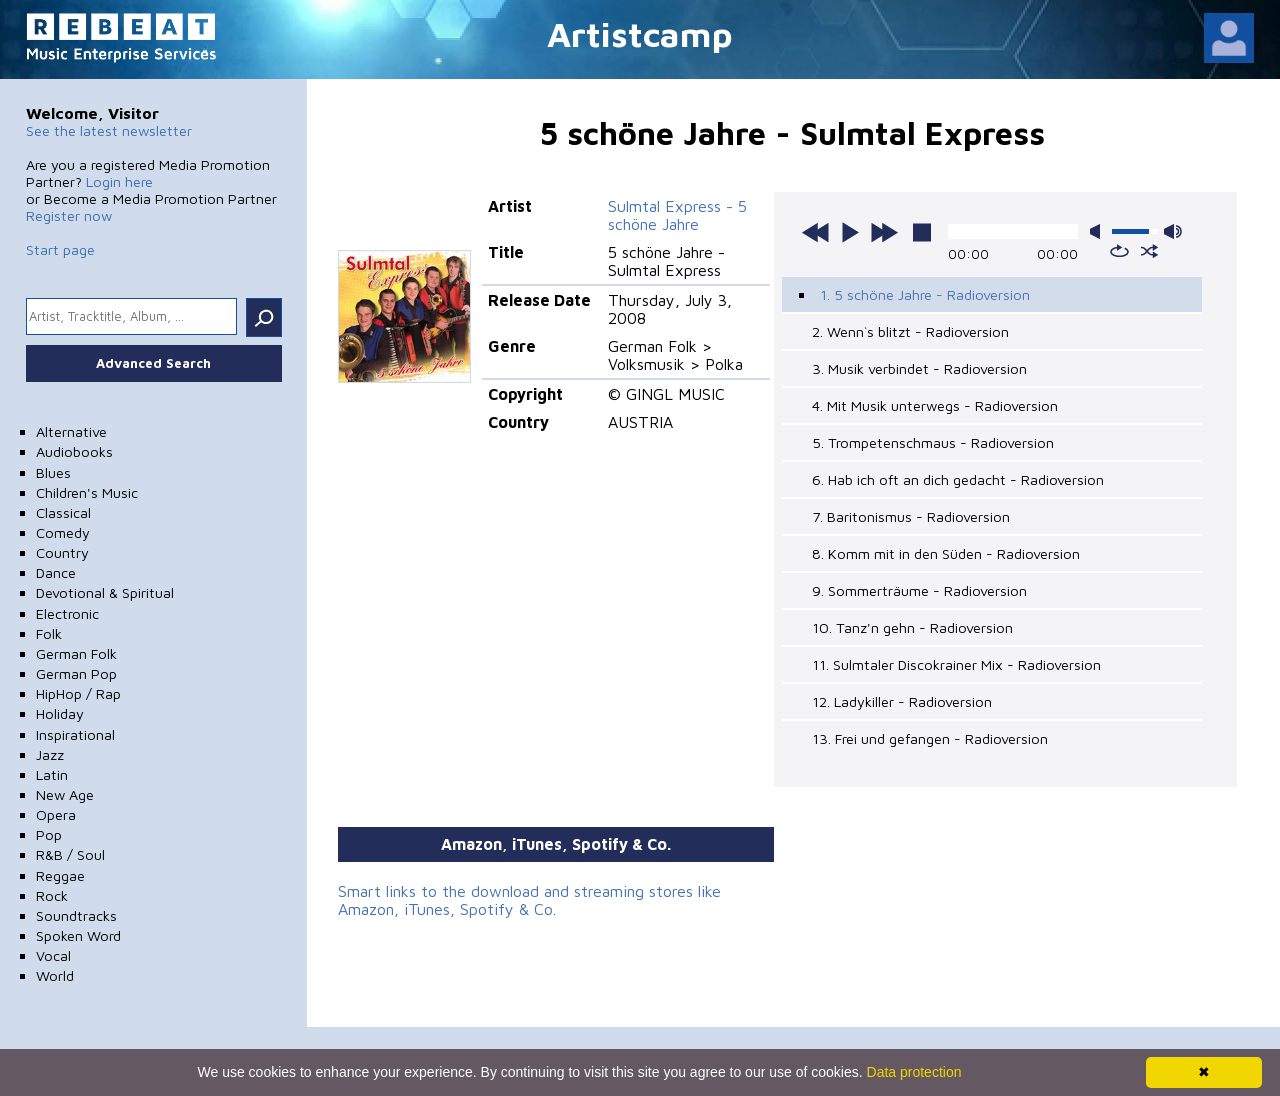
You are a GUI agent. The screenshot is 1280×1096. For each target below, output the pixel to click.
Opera (56, 814)
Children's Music (87, 492)
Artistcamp (640, 33)
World (55, 975)
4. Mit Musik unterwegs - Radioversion (935, 405)
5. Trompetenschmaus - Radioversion (933, 442)
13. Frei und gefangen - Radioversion (930, 738)
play (850, 232)
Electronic (67, 613)
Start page (60, 249)
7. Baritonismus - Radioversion (911, 516)
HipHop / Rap (78, 693)
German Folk (76, 653)
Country (62, 552)
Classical (63, 512)
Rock (52, 895)
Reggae (60, 875)
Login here (119, 181)
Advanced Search (153, 363)
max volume (1173, 231)
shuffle (1149, 251)
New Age (65, 794)
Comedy (63, 532)
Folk (49, 633)
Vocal (53, 955)
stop (922, 232)
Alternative (71, 431)
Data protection (914, 1072)
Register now (69, 215)
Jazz (50, 754)
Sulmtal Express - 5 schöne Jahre (677, 215)
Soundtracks (76, 915)
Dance (56, 572)
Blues (53, 472)
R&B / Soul (70, 854)
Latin (52, 774)
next (884, 232)
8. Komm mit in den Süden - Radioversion (946, 553)
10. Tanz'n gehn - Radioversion (912, 627)
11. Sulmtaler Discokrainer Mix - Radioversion (956, 664)
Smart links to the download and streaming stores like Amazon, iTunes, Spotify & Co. (529, 900)
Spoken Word (78, 935)
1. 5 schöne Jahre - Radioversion (925, 294)
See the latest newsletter (109, 130)
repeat (1119, 251)
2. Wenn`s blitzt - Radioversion (910, 331)
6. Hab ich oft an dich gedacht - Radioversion (958, 479)
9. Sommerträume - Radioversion (919, 590)
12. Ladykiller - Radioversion (902, 701)
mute (1099, 231)
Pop (49, 834)
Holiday (60, 713)
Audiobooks (74, 451)
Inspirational (75, 734)
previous (816, 232)
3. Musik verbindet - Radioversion (919, 368)
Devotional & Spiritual (105, 592)
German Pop (76, 673)
